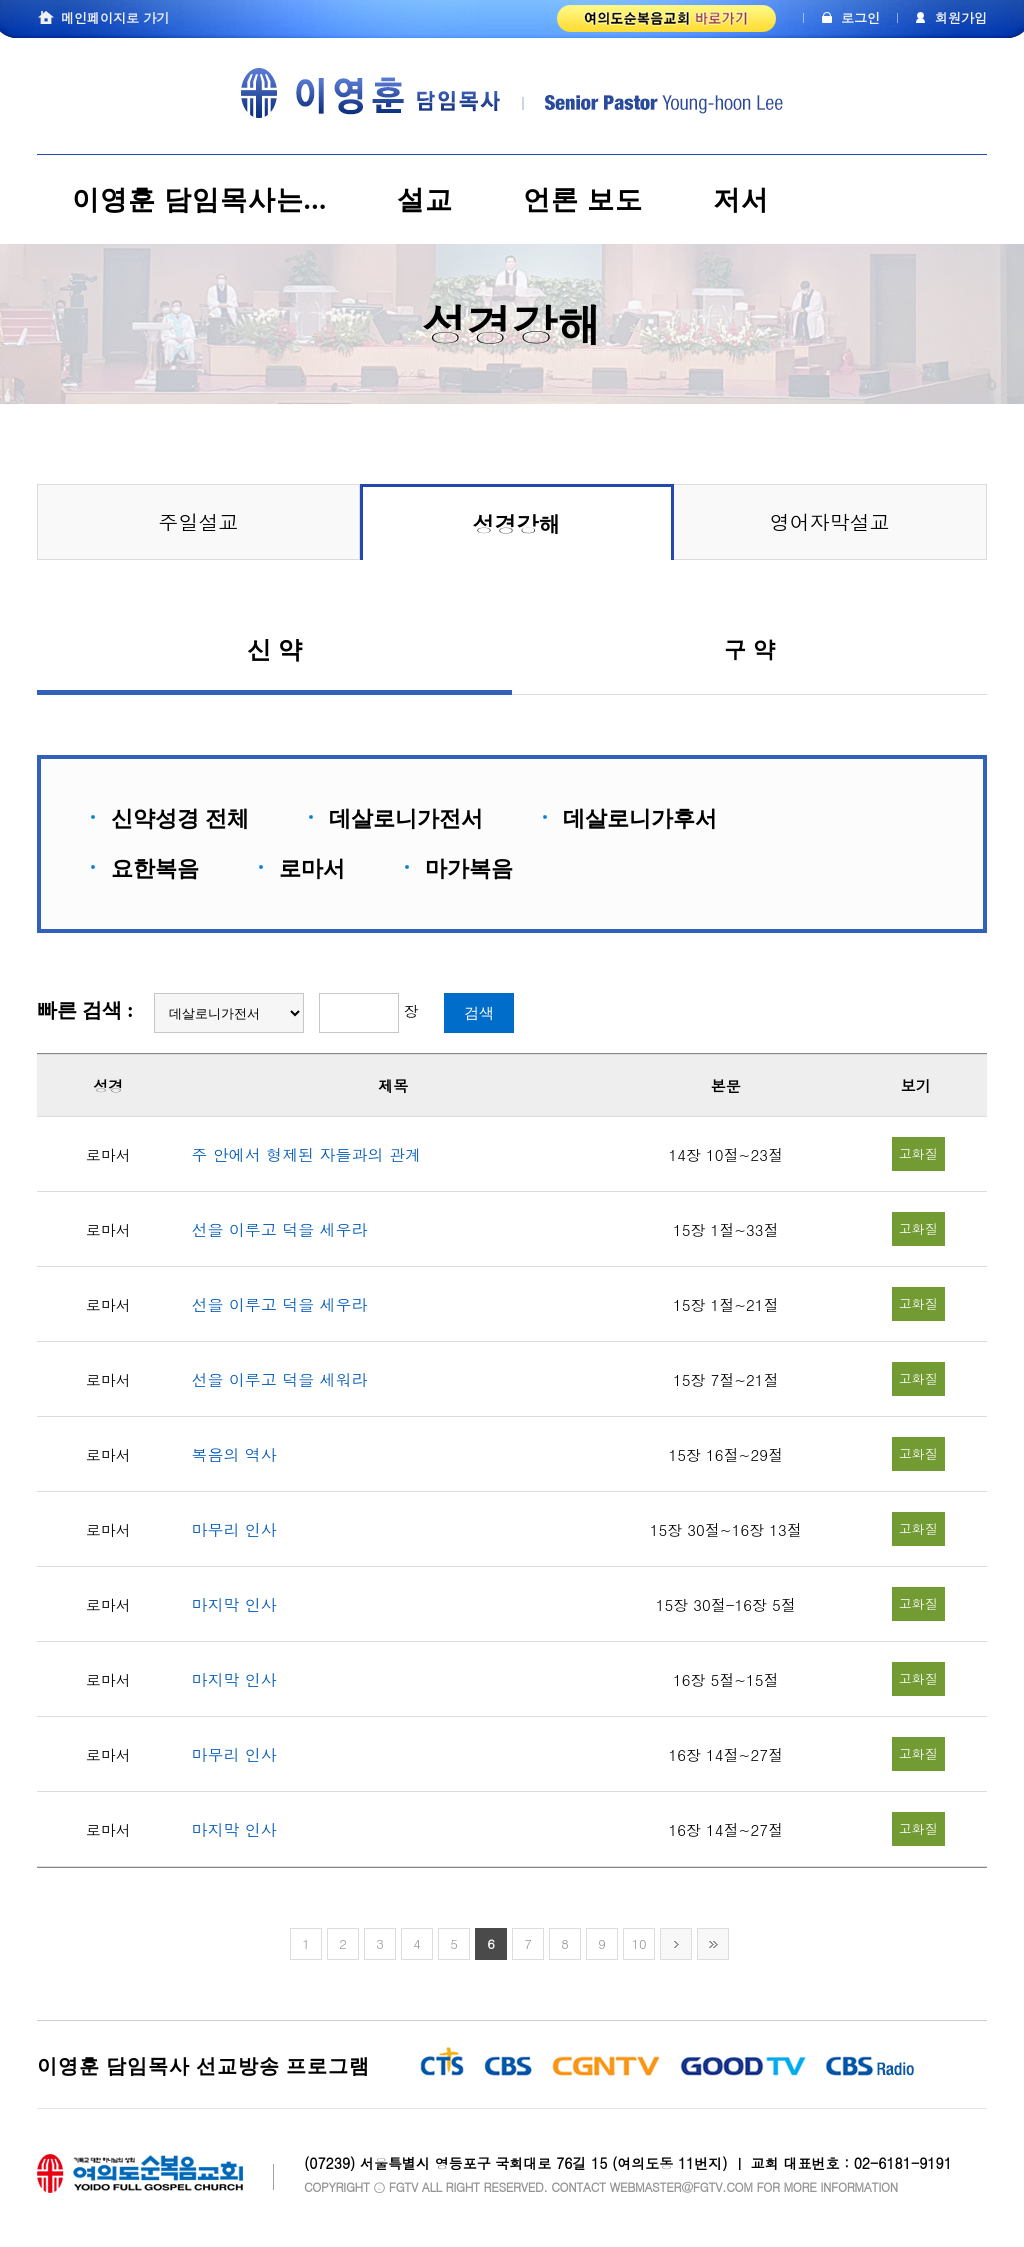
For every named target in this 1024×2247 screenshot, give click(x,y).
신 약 (274, 656)
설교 (425, 200)
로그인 (860, 17)
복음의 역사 (234, 1454)
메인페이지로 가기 (115, 17)
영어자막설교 (830, 521)
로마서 (312, 868)
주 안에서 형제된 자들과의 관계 (306, 1154)
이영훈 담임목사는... (199, 200)
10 (638, 1943)
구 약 (749, 656)
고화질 (918, 1153)
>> (713, 1944)
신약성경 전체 (180, 818)
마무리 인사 (234, 1529)
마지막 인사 (234, 1604)
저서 (741, 200)
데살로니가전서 (406, 818)
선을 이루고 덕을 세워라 (280, 1379)
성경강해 (517, 523)
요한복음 (155, 868)
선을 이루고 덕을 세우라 (280, 1229)
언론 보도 (583, 200)
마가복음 (469, 868)
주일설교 (199, 521)
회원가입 (961, 17)
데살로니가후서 (640, 818)
